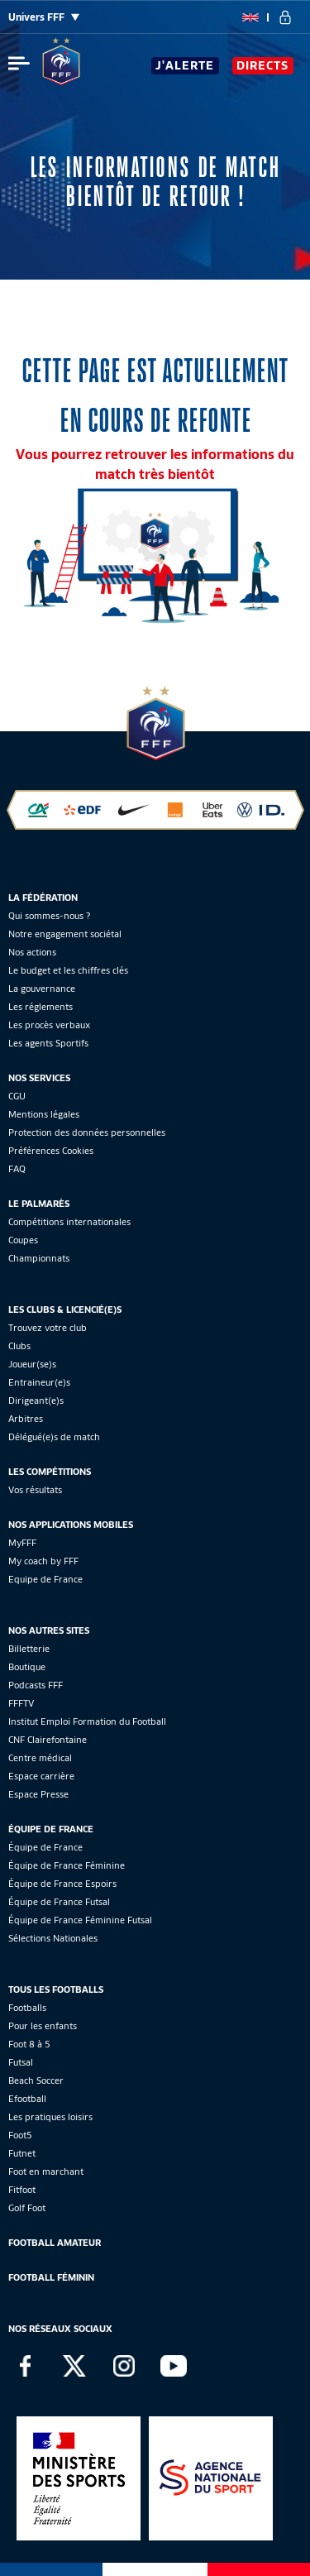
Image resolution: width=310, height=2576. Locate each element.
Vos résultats (35, 1490)
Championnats (38, 1258)
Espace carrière (41, 1776)
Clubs (19, 1346)
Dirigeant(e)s (36, 1400)
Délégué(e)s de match (54, 1437)
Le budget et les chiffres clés (68, 970)
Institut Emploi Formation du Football (87, 1721)
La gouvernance (41, 988)
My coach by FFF (43, 1561)
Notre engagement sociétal (65, 934)
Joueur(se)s (32, 1364)
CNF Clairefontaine (47, 1739)
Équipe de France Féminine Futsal (80, 1920)
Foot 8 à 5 (29, 2044)
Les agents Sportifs (48, 1043)
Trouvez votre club (47, 1327)
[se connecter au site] (285, 17)
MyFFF (22, 1543)
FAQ (17, 1169)
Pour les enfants (42, 2026)
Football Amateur (54, 2242)
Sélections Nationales (53, 1938)
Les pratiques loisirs (50, 2117)
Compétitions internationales (69, 1222)
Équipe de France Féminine (66, 1865)
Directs (262, 65)
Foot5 (20, 2135)
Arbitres (25, 1418)
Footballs (27, 2007)
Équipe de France (45, 1847)
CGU (17, 1096)
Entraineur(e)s (39, 1382)
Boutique (26, 1667)
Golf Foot (26, 2208)
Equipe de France (45, 1579)
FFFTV (21, 1703)
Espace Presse (38, 1794)
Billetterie (29, 1648)
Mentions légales (43, 1114)
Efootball (27, 2098)
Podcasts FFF (35, 1685)
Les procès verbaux (49, 1025)
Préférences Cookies (50, 1150)
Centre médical (40, 1758)
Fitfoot (22, 2189)
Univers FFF (43, 17)
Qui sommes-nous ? (49, 916)
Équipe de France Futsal (59, 1902)
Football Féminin (51, 2277)
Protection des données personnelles (86, 1132)
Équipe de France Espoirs (62, 1883)
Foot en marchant (45, 2171)
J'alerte (184, 65)
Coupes (23, 1240)
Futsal (20, 2062)
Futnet (22, 2153)
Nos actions (32, 952)
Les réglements (40, 1007)
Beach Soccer (36, 2080)
